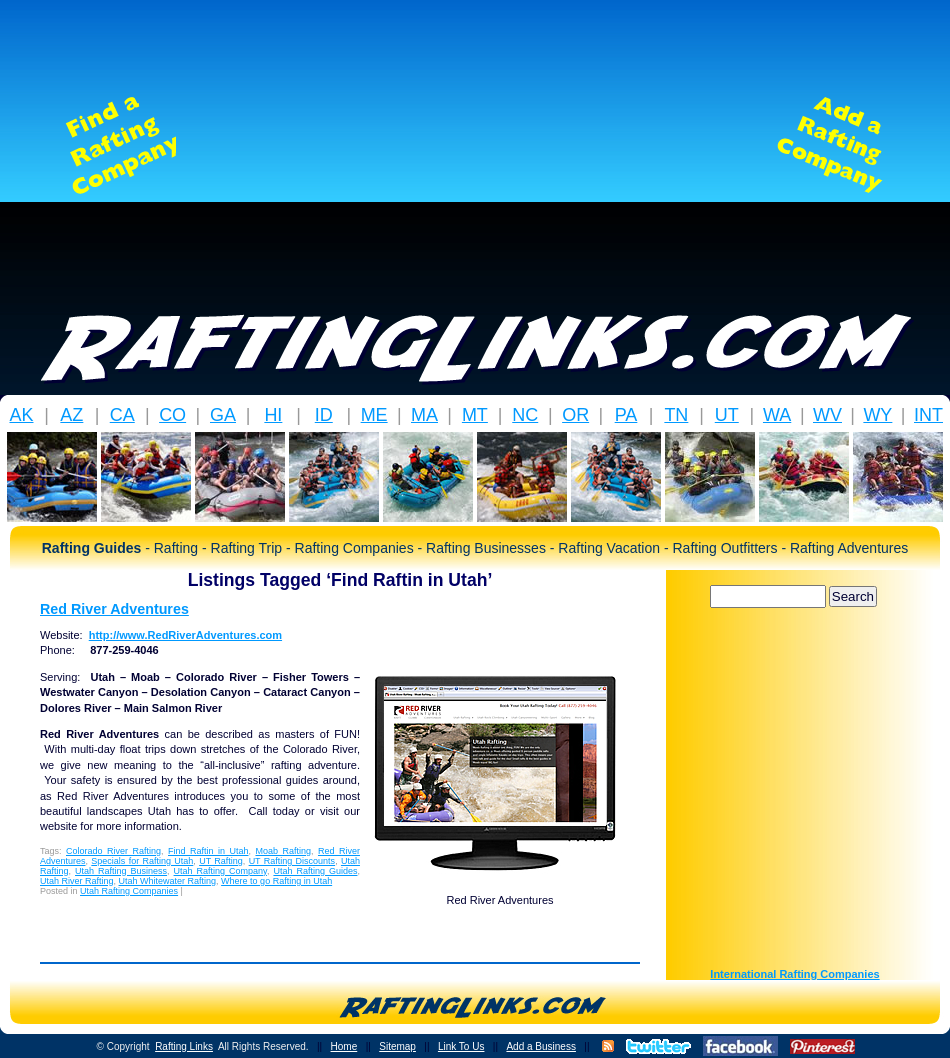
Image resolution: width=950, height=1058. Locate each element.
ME (374, 415)
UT (727, 415)
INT (928, 415)
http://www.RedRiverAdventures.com (185, 635)
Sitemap (397, 1046)
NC (525, 415)
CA (122, 415)
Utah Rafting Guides (315, 871)
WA (777, 415)
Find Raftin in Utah (208, 851)
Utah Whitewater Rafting (168, 881)
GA (223, 415)
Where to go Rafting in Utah (276, 881)
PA (626, 415)
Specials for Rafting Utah (142, 861)
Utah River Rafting (77, 881)
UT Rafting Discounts (292, 861)
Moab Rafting (283, 851)
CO (172, 415)
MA (424, 415)
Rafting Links (184, 1046)
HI (273, 415)
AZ (71, 415)
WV (827, 415)
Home (344, 1046)
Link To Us (461, 1046)
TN (676, 415)
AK (21, 415)
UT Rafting (221, 861)
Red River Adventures (114, 609)
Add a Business (541, 1046)
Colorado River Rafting (113, 851)
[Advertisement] (475, 145)
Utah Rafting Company (220, 871)
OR (575, 415)
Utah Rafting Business (121, 871)
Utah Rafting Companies (129, 891)
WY (877, 415)
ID (324, 415)
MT (475, 415)
